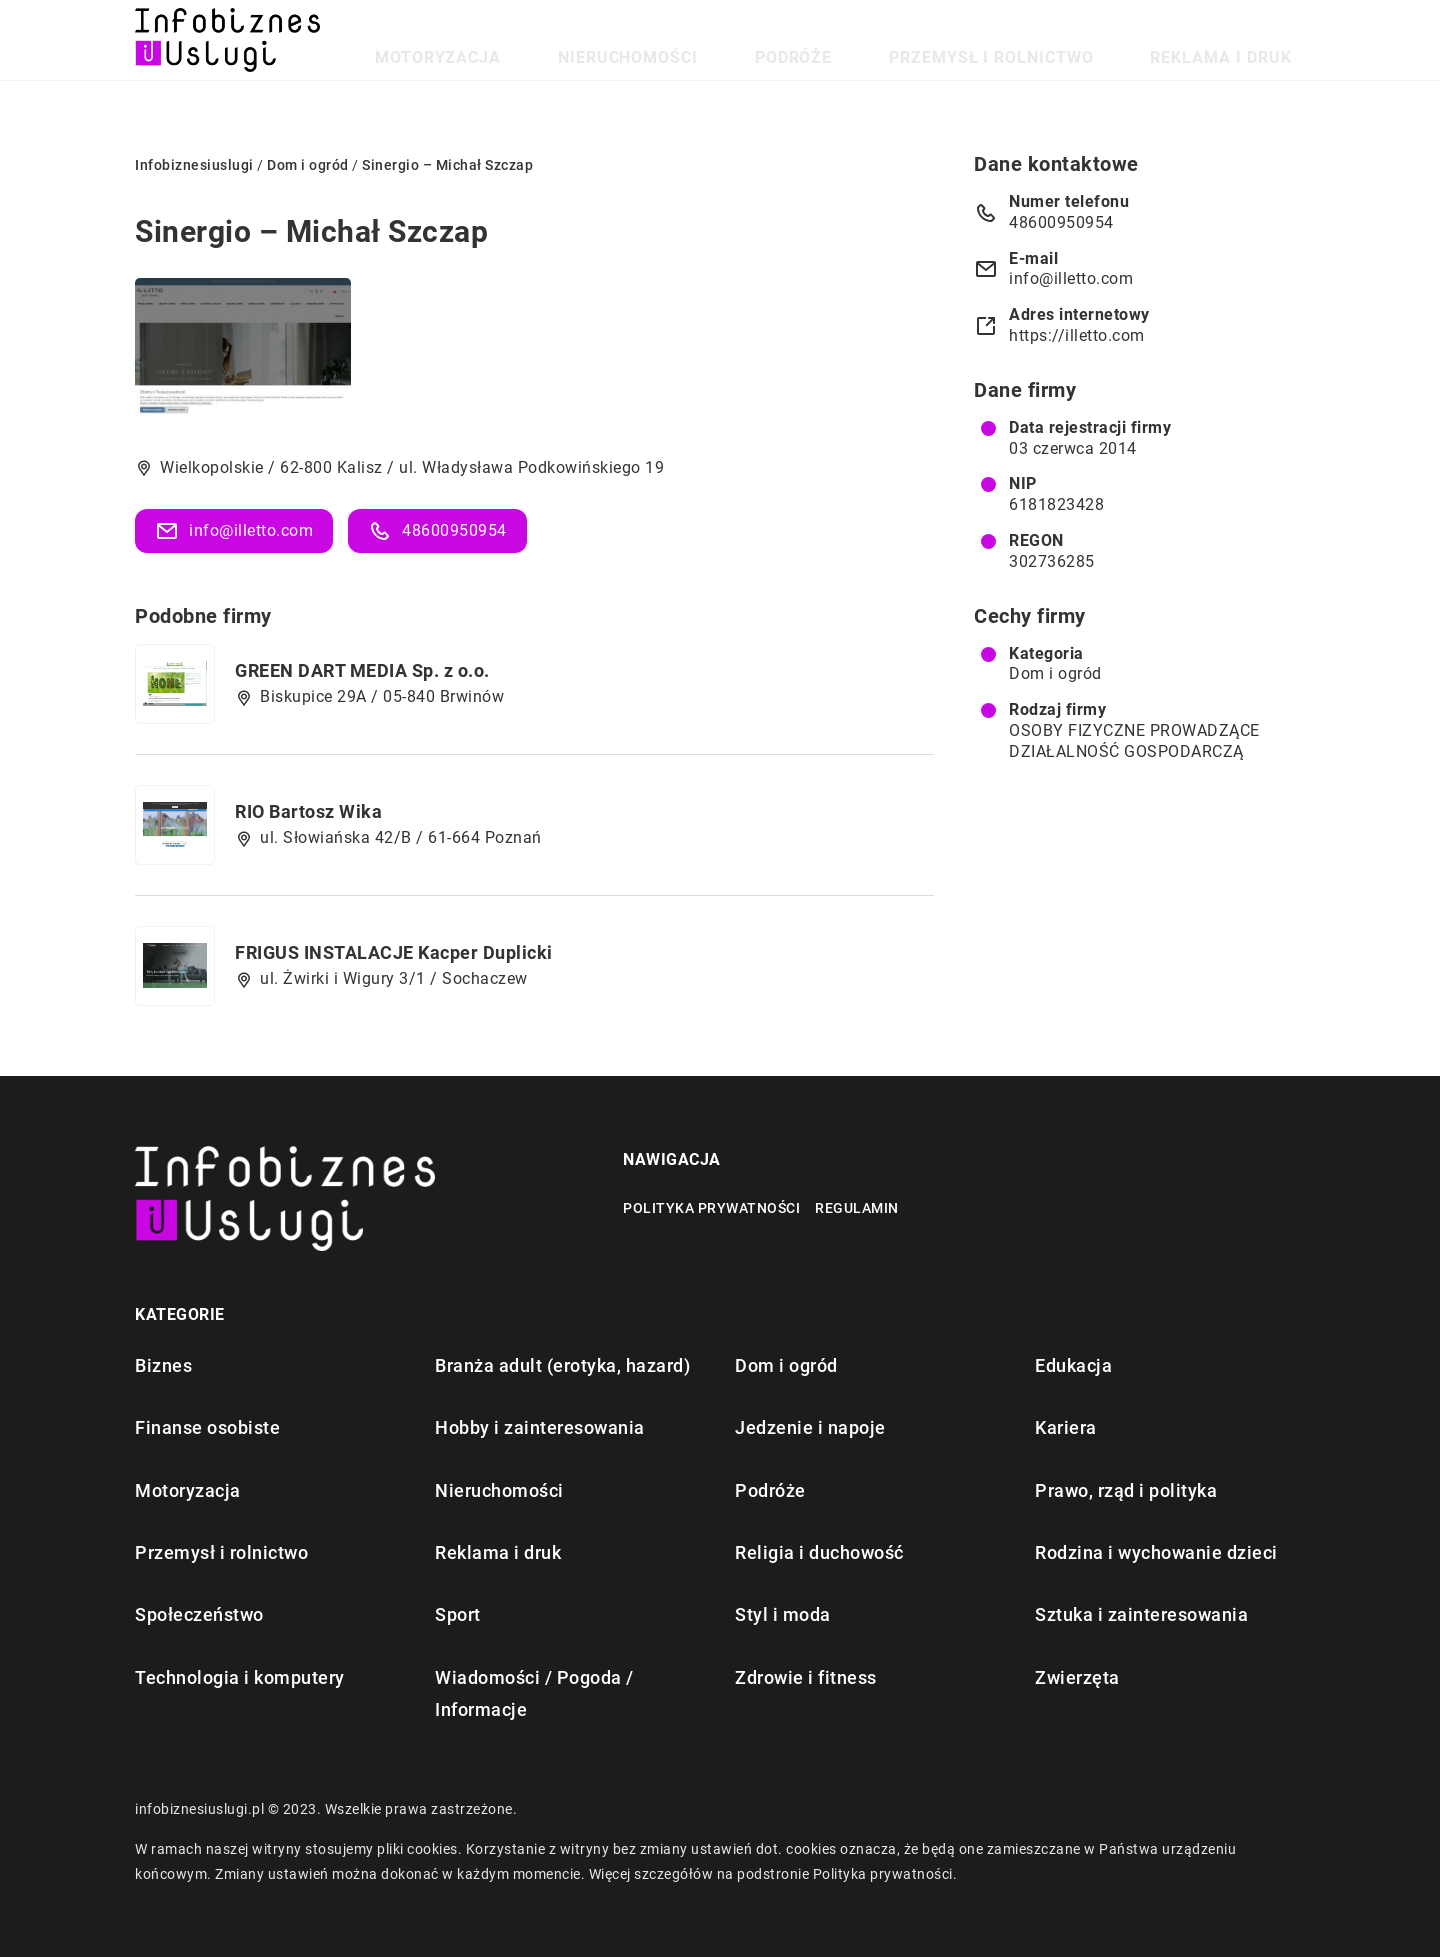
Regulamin (857, 1208)
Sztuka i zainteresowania (1141, 1614)
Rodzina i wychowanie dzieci (1156, 1552)
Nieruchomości (799, 40)
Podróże (922, 40)
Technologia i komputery (240, 1677)
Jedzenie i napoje (810, 1427)
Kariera (1066, 1427)
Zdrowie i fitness (806, 1677)
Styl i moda (783, 1614)
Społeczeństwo (199, 1614)
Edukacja (1073, 1365)
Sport (458, 1614)
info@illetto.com (234, 531)
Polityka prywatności (711, 1208)
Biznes (163, 1365)
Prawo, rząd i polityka (1126, 1490)
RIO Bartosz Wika (308, 811)
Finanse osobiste (207, 1427)
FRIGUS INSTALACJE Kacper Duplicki (394, 952)
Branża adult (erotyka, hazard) (562, 1365)
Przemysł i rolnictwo (1071, 40)
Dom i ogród (1055, 673)
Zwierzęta (1077, 1677)
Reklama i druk (1246, 40)
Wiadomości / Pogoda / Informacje (534, 1693)
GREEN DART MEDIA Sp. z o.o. (362, 670)
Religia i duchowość (819, 1552)
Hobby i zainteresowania (540, 1427)
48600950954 (437, 531)
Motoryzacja (656, 40)
